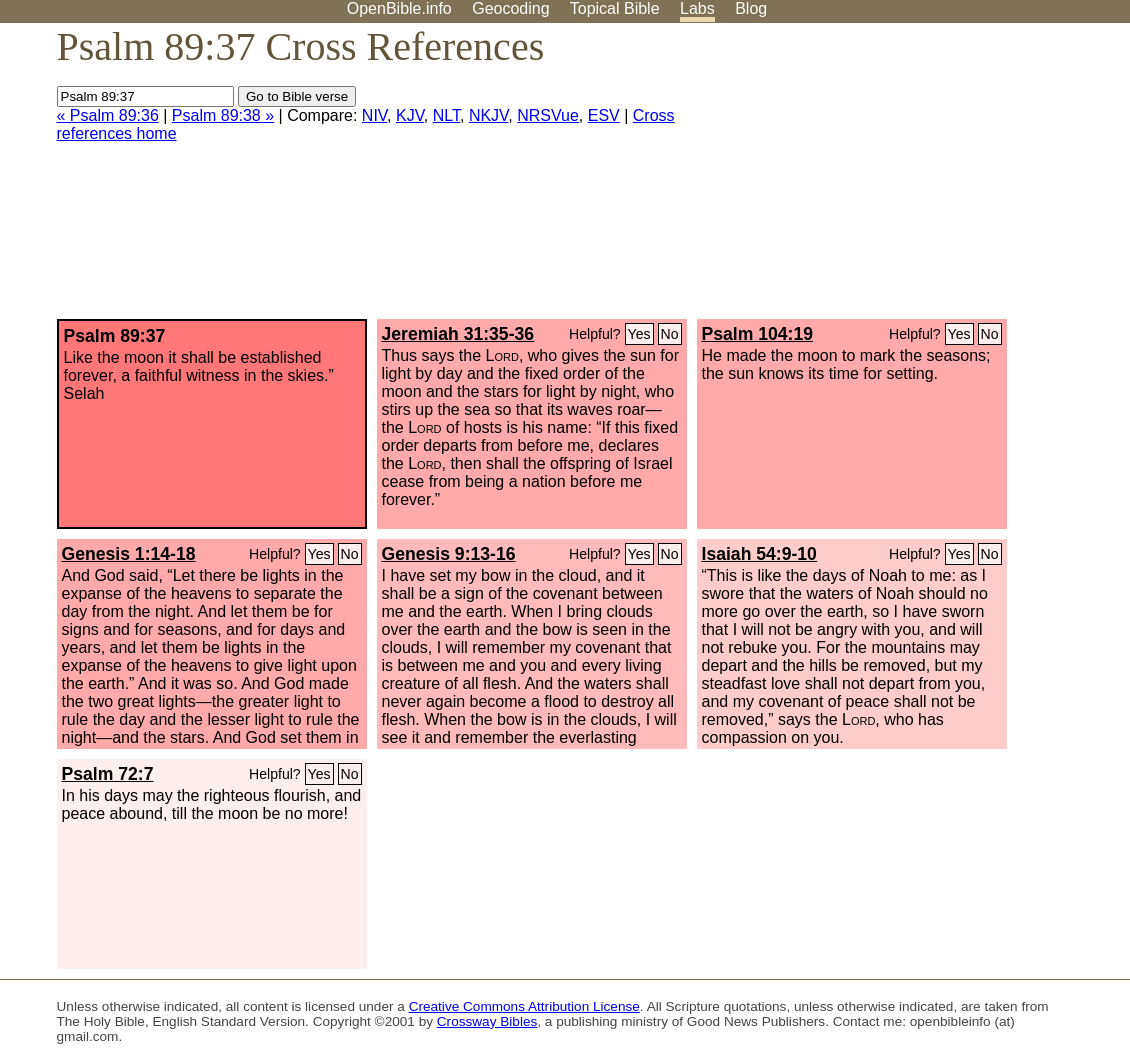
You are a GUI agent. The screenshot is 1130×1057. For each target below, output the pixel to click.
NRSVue (548, 115)
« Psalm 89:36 (108, 115)
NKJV (488, 115)
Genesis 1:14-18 (129, 554)
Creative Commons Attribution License (524, 1006)
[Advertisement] (928, 179)
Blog (751, 8)
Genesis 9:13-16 (449, 554)
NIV (374, 115)
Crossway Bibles (487, 1021)
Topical (615, 8)
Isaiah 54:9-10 (759, 554)
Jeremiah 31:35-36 (458, 334)
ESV (604, 115)
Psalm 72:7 (108, 774)
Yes (639, 334)
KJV (410, 115)
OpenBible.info (399, 8)
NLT (446, 115)
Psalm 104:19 (758, 334)
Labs (697, 8)
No (670, 334)
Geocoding (510, 8)
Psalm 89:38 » (223, 115)
